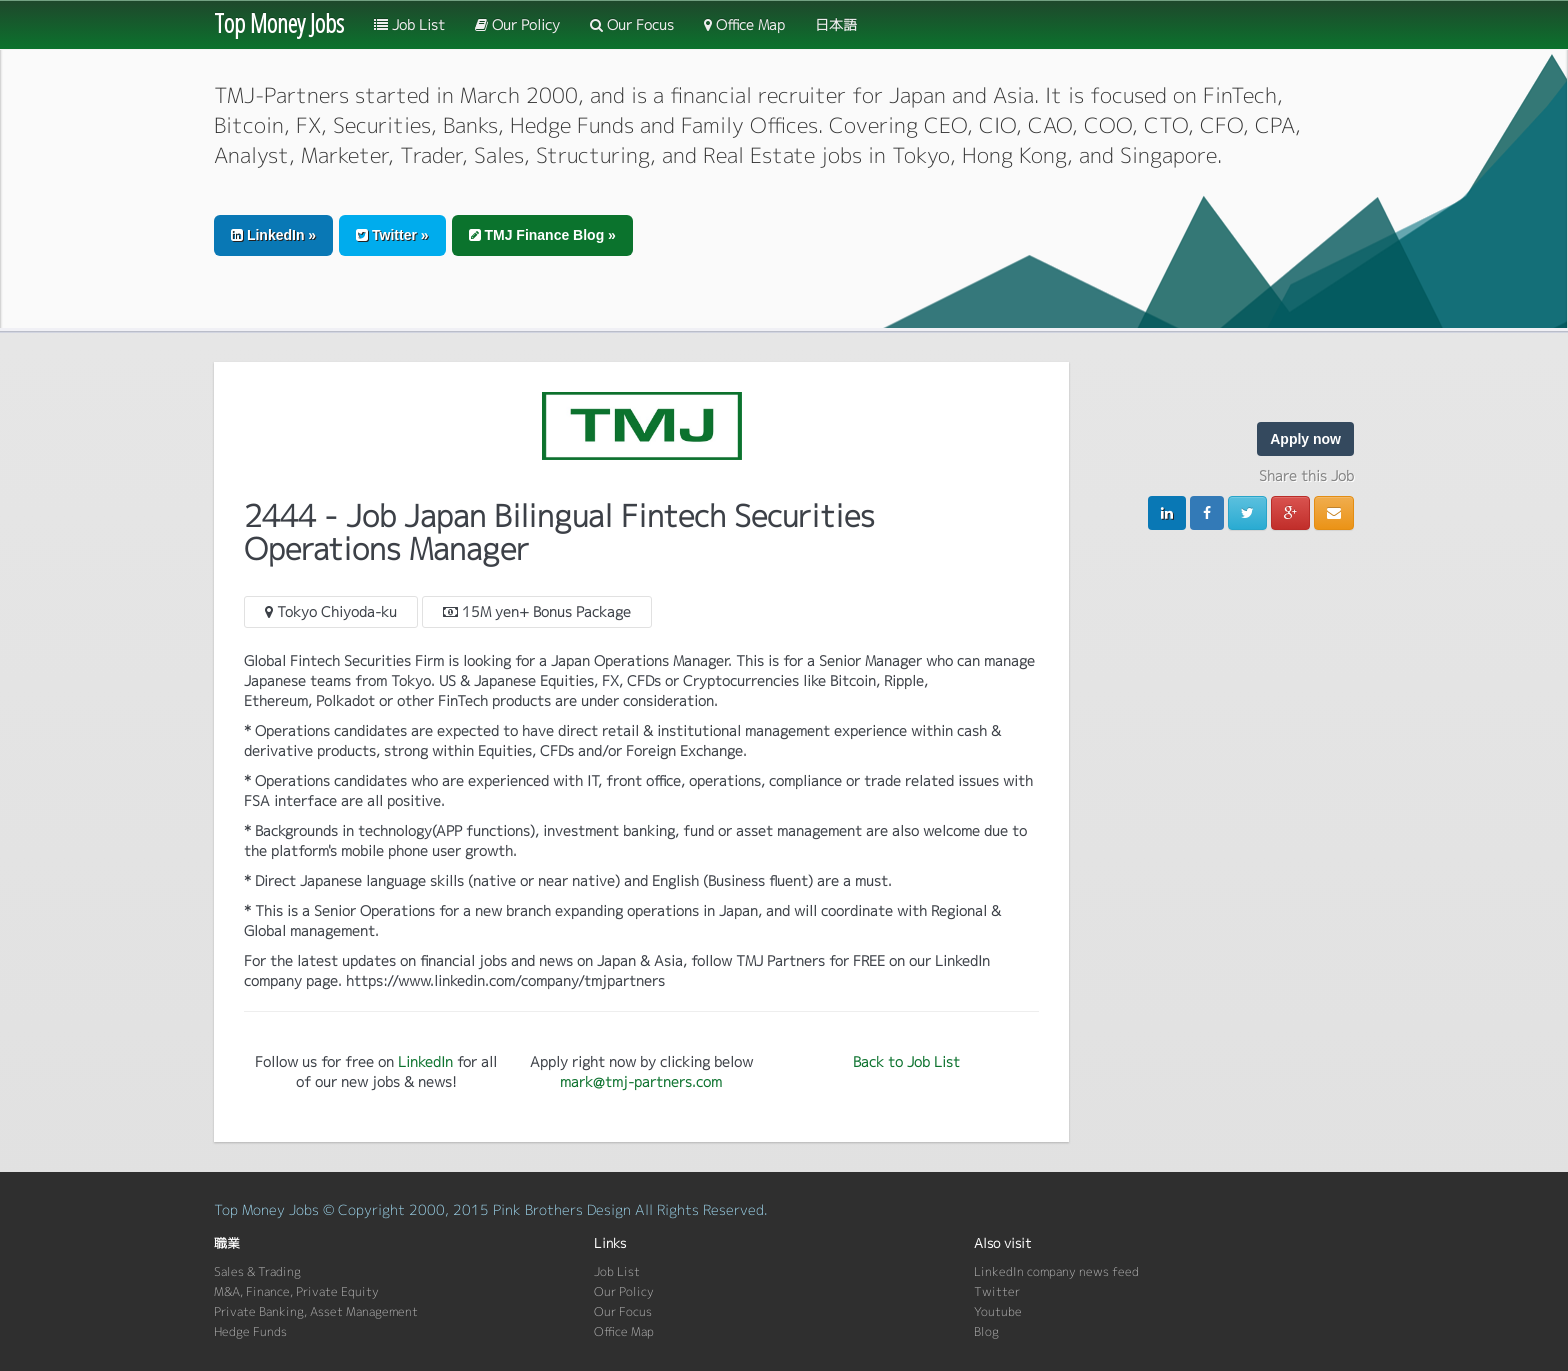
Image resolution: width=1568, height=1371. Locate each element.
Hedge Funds (250, 1331)
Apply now (1305, 439)
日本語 (836, 24)
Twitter (997, 1291)
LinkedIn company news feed (1056, 1271)
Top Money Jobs (279, 23)
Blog (986, 1331)
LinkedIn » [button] (273, 235)
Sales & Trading (257, 1271)
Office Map (744, 24)
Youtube (998, 1311)
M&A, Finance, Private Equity (296, 1291)
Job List (409, 24)
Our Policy (517, 24)
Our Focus (632, 24)
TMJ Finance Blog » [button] (542, 235)
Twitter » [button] (392, 235)
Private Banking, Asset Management (316, 1311)
